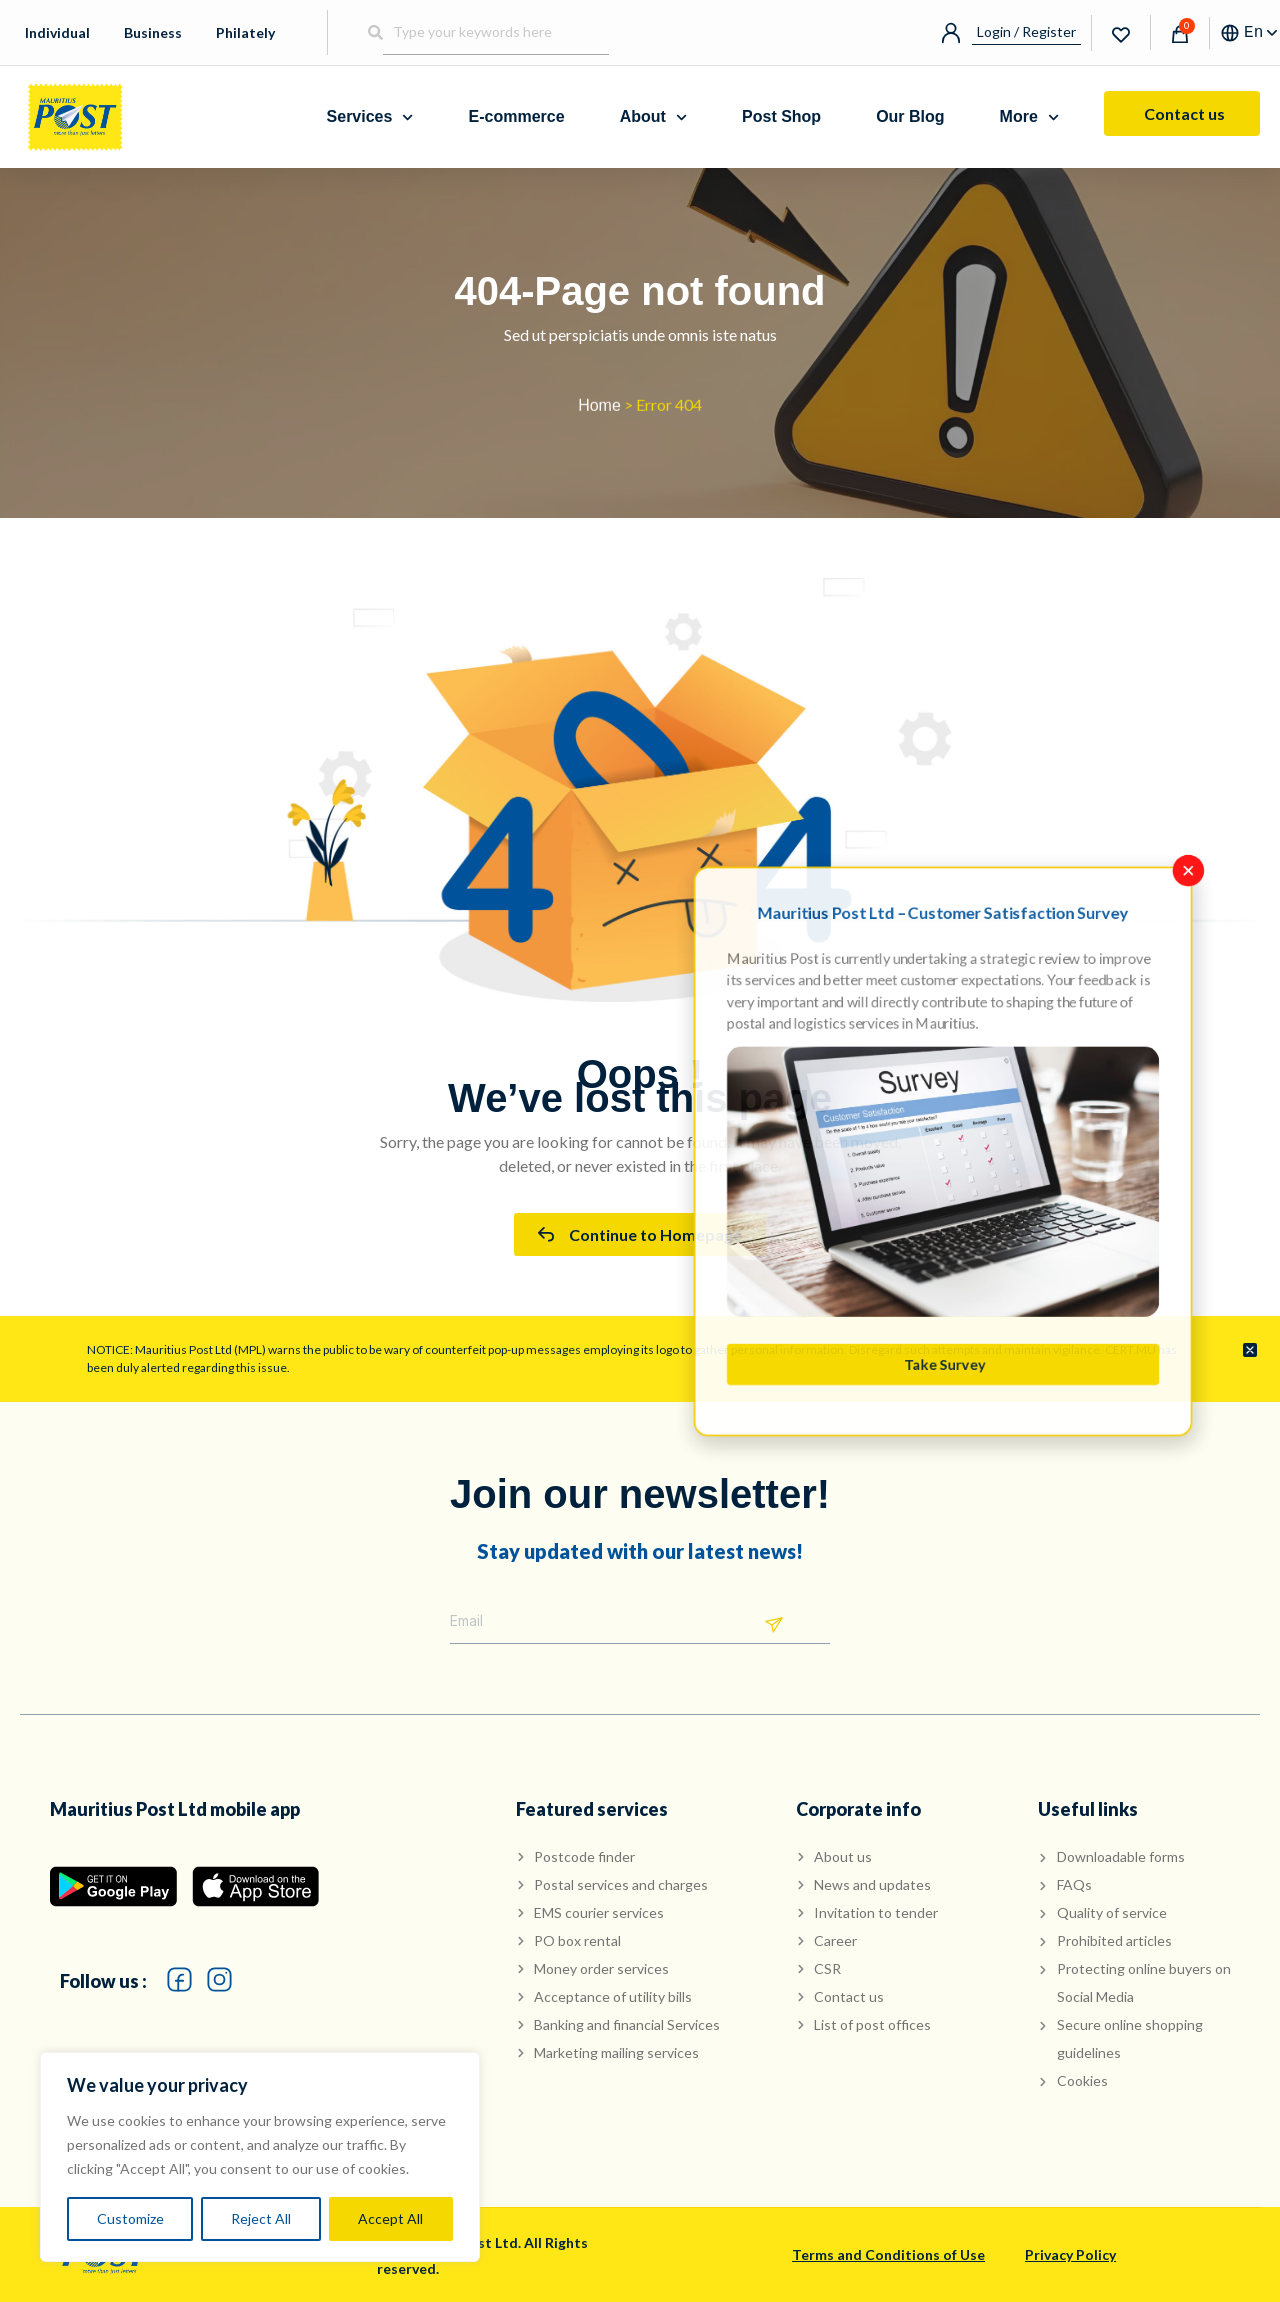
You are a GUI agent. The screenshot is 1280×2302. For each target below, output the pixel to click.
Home (599, 411)
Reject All (261, 2218)
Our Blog (910, 116)
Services (370, 117)
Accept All (390, 2218)
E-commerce (517, 116)
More (1029, 117)
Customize (130, 2218)
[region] (260, 2157)
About (653, 117)
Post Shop (781, 116)
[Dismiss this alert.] (1250, 1351)
